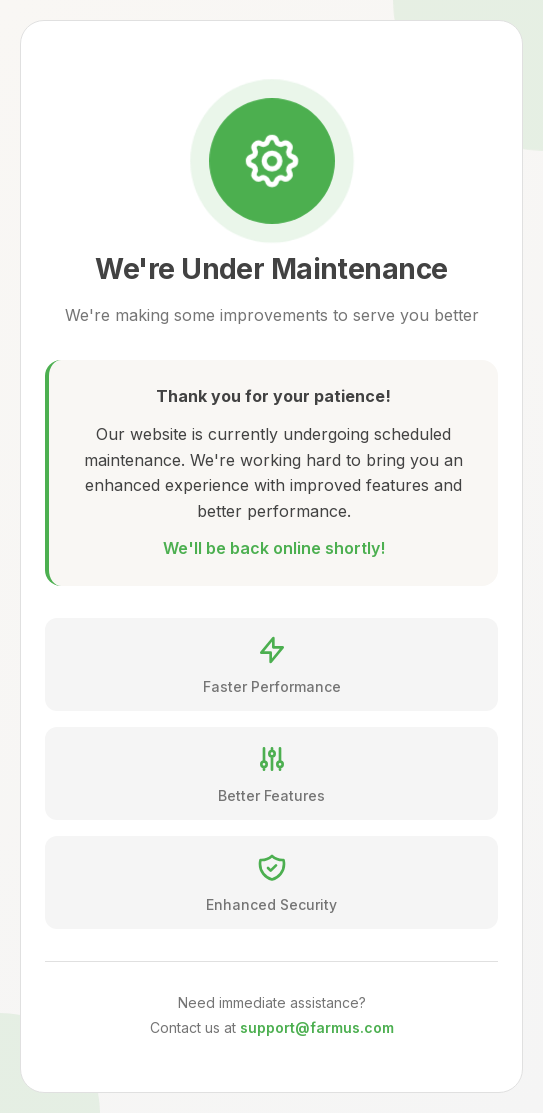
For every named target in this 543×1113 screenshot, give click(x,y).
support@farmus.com (317, 1027)
